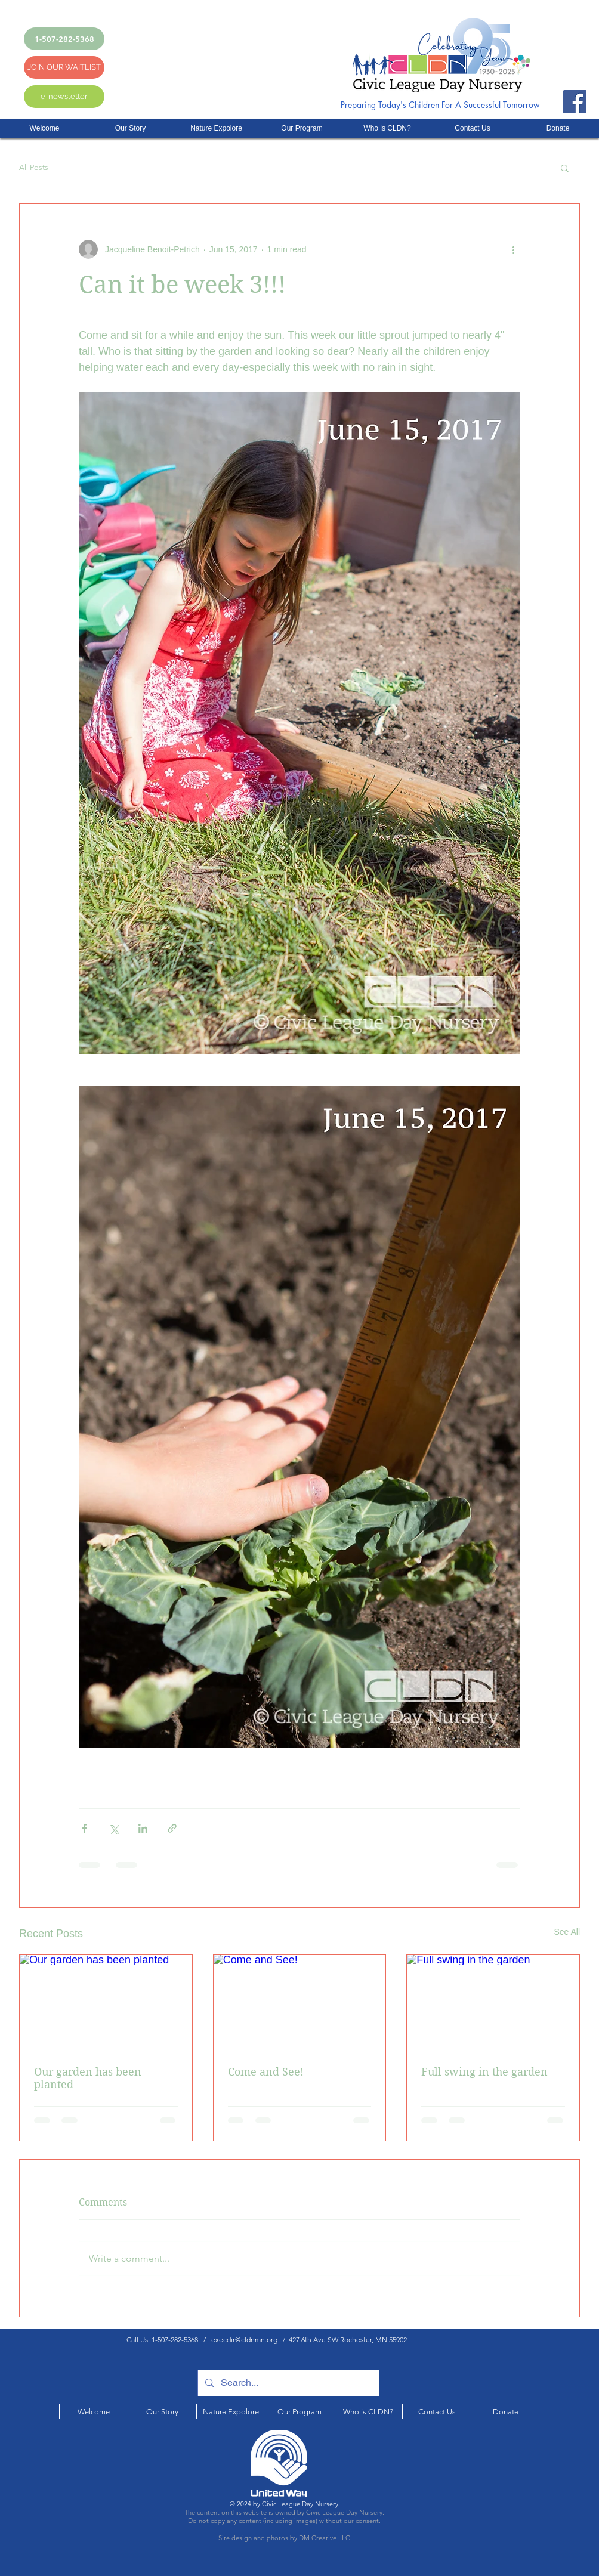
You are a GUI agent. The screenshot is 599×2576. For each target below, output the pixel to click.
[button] (564, 167)
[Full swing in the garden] (493, 2003)
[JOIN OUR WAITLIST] (64, 67)
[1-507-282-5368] (64, 38)
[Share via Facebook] (84, 1828)
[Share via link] (172, 1828)
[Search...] (287, 2383)
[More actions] (513, 249)
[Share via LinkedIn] (143, 1828)
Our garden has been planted (87, 2078)
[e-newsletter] (64, 96)
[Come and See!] (300, 2003)
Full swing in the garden (484, 2071)
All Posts (33, 167)
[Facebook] (574, 101)
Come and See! (266, 2071)
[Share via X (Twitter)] (113, 1828)
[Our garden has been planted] (106, 2003)
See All (567, 1932)
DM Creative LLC (324, 2538)
